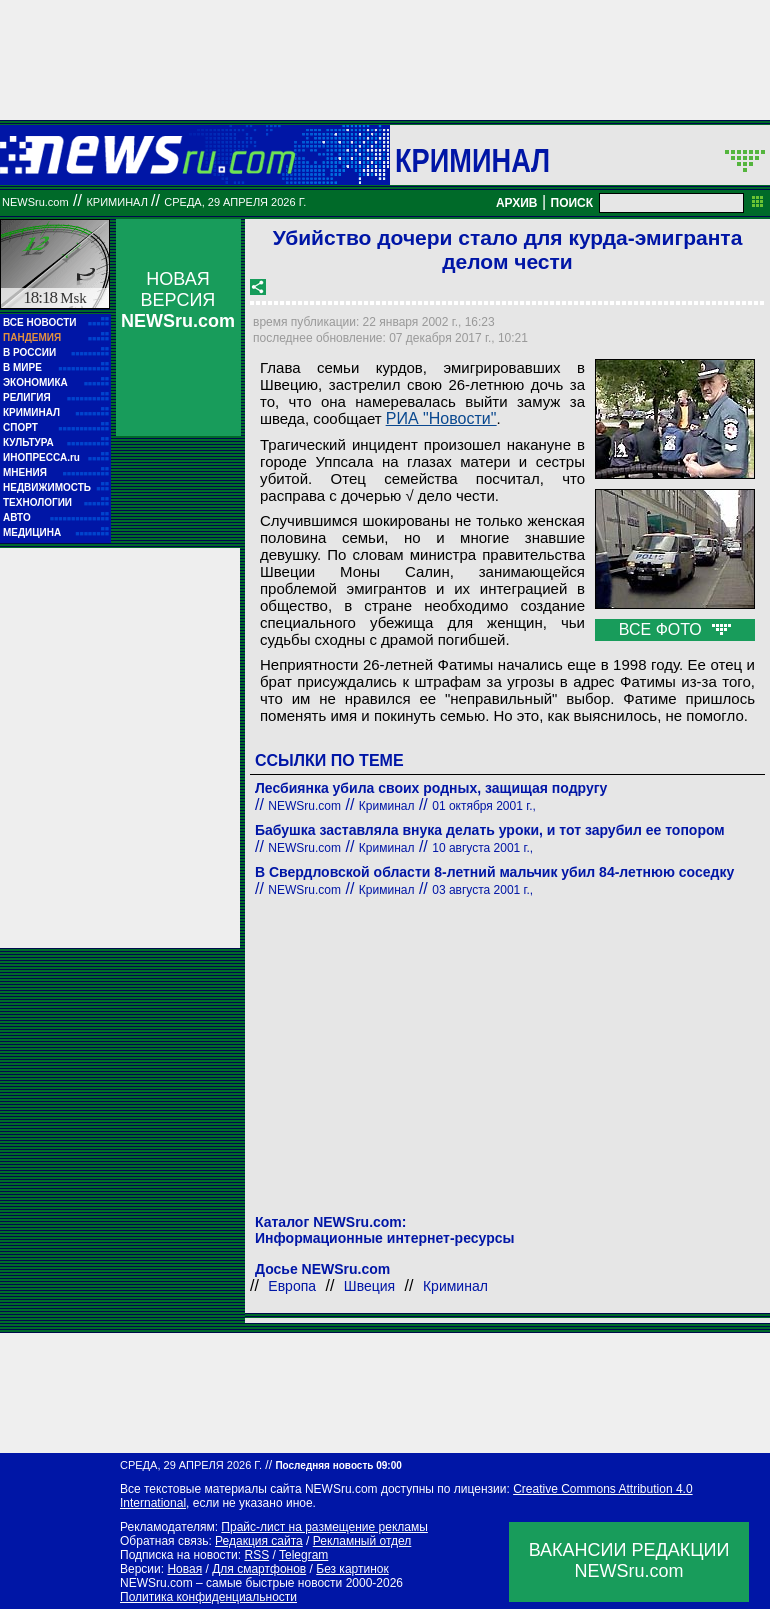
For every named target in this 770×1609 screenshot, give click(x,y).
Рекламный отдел (362, 1541)
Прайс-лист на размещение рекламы (324, 1527)
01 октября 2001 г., (484, 806)
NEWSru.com (35, 202)
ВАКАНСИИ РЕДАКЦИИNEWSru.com (629, 1560)
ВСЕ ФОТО (675, 629)
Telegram (303, 1555)
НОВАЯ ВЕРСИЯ (178, 300)
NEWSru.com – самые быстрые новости (231, 1583)
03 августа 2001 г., (482, 890)
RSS (256, 1555)
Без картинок (352, 1569)
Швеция (369, 1286)
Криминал (472, 160)
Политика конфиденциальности (208, 1597)
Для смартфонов (259, 1569)
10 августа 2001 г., (482, 848)
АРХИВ (517, 203)
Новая (184, 1569)
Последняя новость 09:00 (338, 1465)
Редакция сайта (259, 1541)
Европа (292, 1286)
